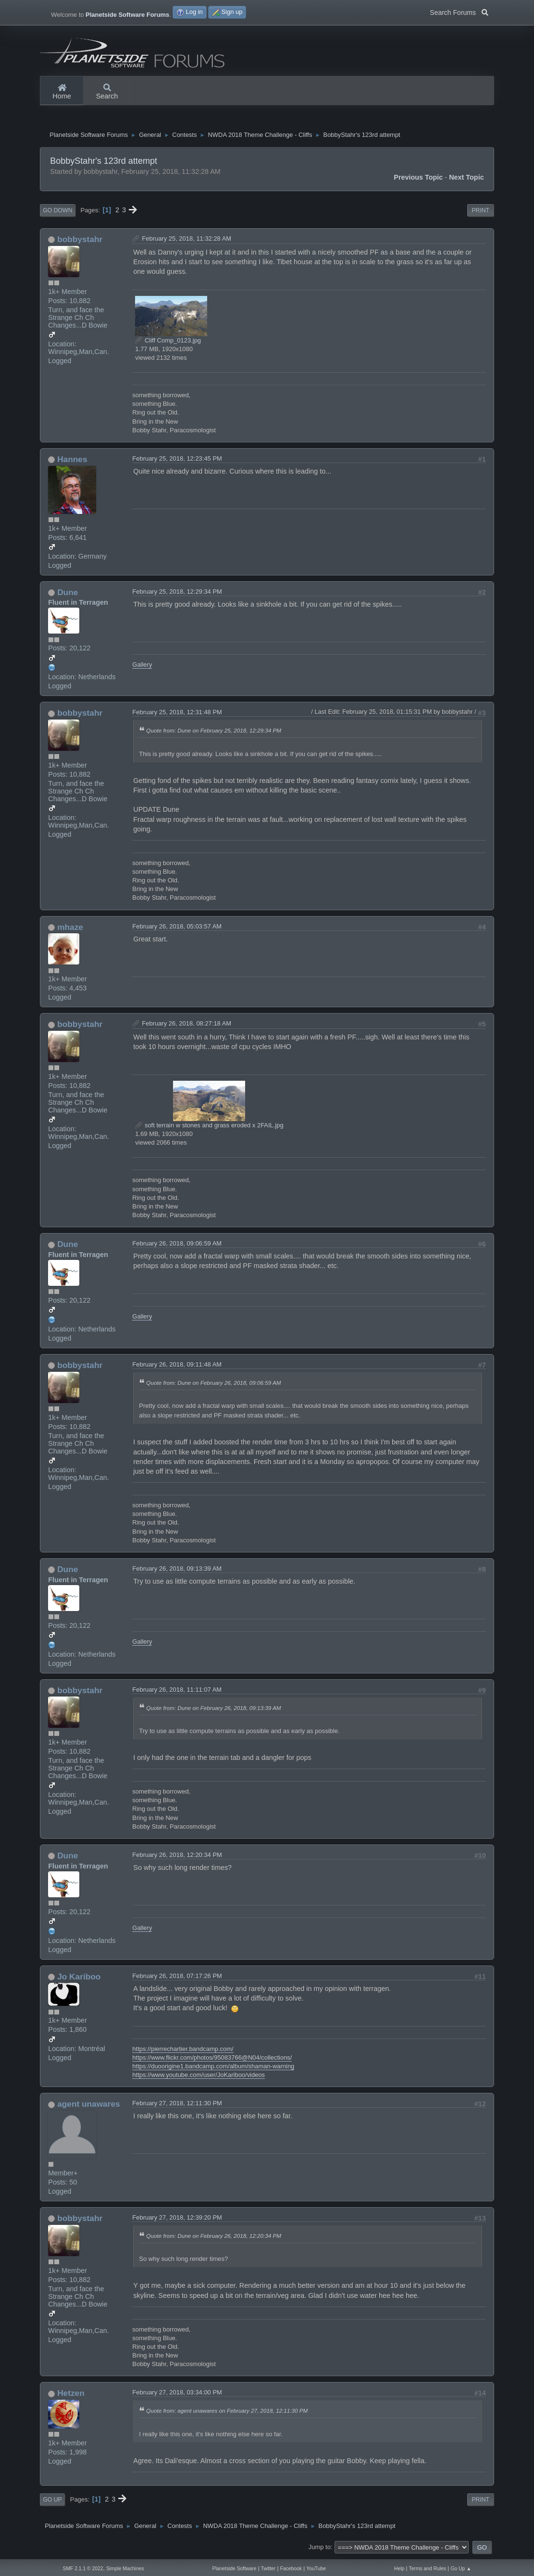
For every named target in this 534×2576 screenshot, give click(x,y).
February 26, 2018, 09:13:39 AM (177, 1571)
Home (61, 92)
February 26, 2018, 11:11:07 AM (177, 1692)
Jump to (320, 2549)
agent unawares (88, 2106)
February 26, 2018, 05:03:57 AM (177, 928)
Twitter (268, 2568)
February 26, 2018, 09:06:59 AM (177, 1245)
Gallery (142, 667)
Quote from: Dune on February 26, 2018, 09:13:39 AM (213, 1710)
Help (399, 2568)
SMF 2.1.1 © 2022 (83, 2568)
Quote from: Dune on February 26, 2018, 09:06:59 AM (213, 1385)
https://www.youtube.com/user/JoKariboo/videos (198, 2077)
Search (107, 92)
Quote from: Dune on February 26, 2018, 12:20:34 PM (213, 2238)
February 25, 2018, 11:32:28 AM (186, 240)
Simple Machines (125, 2568)
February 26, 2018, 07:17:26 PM (177, 1978)
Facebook (291, 2568)
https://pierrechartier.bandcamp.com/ (182, 2051)
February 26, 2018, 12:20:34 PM (177, 1857)
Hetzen (71, 2395)
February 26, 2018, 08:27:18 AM (186, 1025)
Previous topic (418, 179)
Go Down (57, 212)
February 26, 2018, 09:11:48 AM (177, 1366)
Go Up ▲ (460, 2568)
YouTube (316, 2568)
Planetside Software (234, 2568)
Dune (67, 594)
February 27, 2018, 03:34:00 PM (177, 2394)
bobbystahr (79, 241)
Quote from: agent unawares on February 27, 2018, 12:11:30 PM (227, 2413)
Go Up (52, 2502)
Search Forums (459, 11)
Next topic (466, 179)
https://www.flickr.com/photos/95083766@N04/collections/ (212, 2059)
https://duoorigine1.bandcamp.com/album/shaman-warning (213, 2068)
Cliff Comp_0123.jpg (168, 342)
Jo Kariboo (78, 1979)
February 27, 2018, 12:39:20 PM (177, 2219)
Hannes (72, 461)
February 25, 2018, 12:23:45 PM (177, 460)
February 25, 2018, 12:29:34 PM (177, 594)
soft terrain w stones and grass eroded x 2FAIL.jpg (209, 1127)
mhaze (70, 929)
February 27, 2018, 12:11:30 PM (177, 2105)
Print (480, 212)
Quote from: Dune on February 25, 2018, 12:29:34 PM (213, 733)
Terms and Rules (428, 2568)
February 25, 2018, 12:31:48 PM (177, 714)
